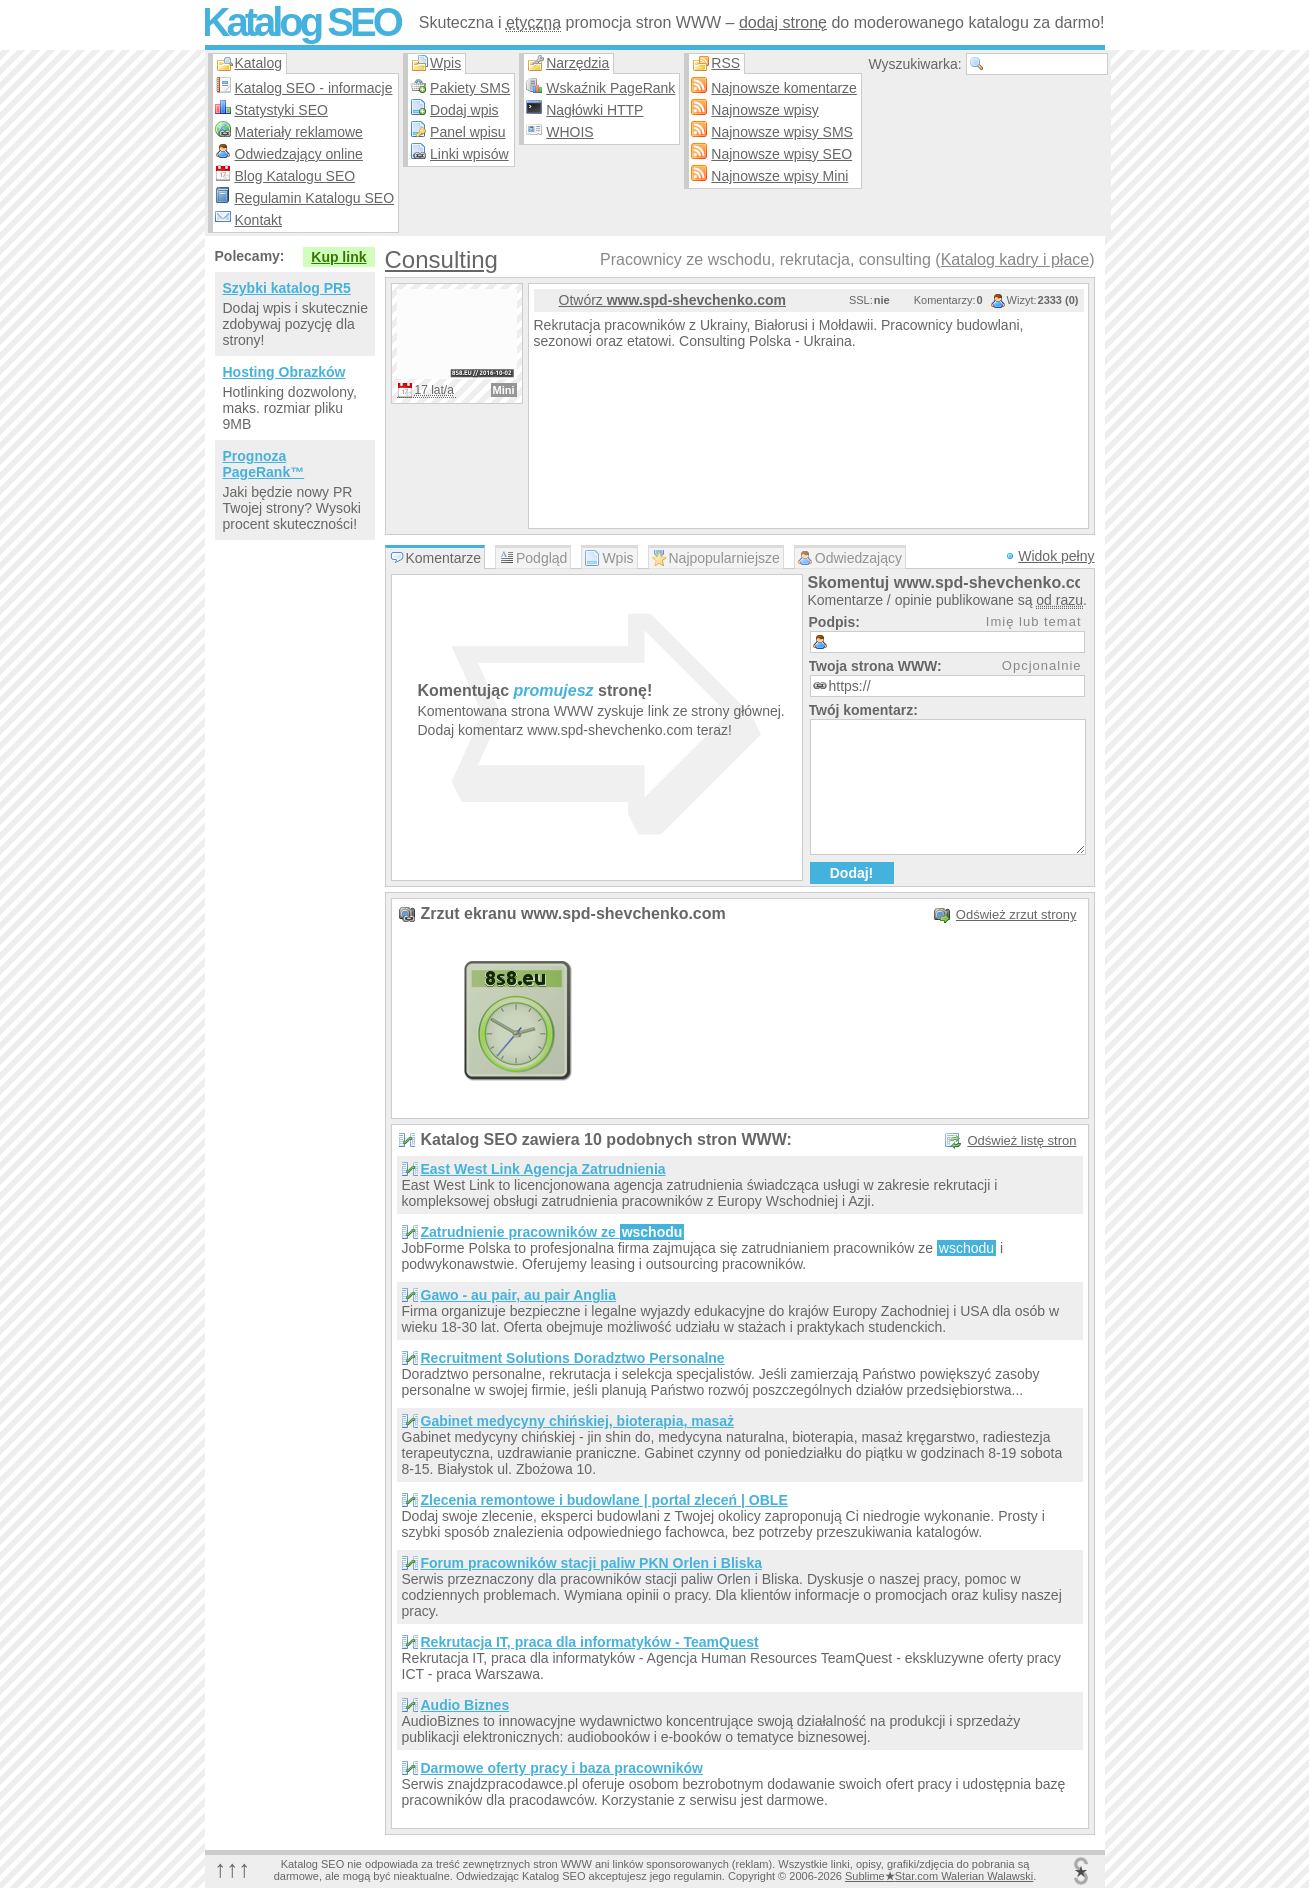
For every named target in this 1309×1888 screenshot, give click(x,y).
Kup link (338, 257)
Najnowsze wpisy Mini (779, 176)
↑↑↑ (233, 1868)
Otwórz (672, 300)
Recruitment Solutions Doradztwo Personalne (573, 1358)
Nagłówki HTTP (594, 110)
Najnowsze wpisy (764, 110)
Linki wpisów (469, 154)
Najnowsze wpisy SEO (781, 154)
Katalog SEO (301, 22)
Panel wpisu (468, 132)
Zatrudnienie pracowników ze (553, 1232)
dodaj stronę (783, 22)
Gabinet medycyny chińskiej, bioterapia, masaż (578, 1421)
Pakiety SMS (470, 88)
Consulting (441, 259)
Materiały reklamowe (299, 132)
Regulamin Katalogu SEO (315, 198)
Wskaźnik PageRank (610, 88)
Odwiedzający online (299, 154)
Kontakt (258, 220)
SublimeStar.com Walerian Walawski (939, 1876)
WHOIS (569, 132)
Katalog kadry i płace (1015, 259)
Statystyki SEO (281, 110)
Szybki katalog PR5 (287, 288)
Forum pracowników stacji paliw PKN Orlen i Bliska (592, 1563)
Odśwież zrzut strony (1016, 914)
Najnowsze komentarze (784, 88)
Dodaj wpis (464, 110)
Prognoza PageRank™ (264, 464)
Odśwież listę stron (1021, 1140)
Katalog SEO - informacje (314, 88)
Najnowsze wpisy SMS (782, 132)
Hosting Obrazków (284, 372)
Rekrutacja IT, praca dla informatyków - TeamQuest (590, 1642)
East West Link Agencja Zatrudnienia (543, 1169)
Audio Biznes (465, 1705)
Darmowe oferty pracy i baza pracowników (562, 1768)
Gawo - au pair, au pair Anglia (519, 1295)
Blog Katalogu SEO (295, 176)
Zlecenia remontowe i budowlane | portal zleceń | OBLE (604, 1500)
